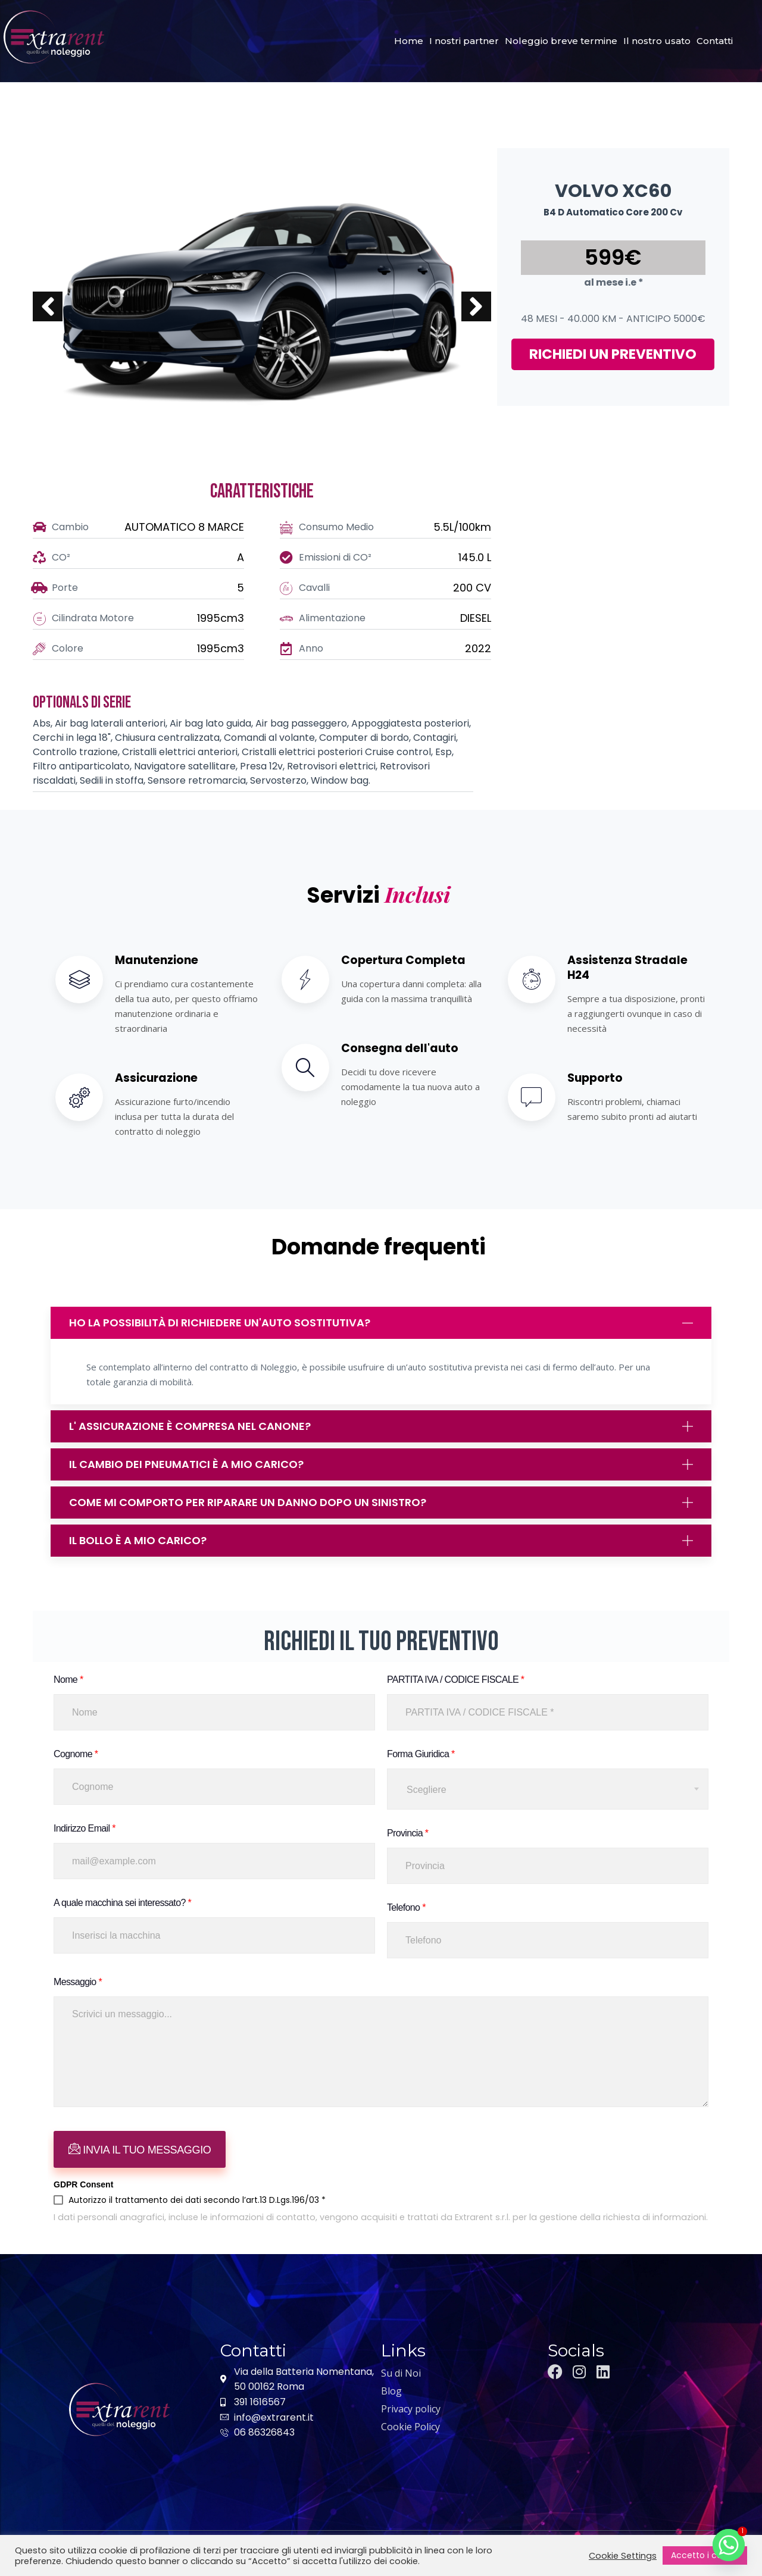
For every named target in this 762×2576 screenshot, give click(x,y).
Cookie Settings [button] (623, 2555)
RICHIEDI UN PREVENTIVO (613, 354)
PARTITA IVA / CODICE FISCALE (455, 1674)
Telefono (406, 1901)
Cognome (76, 1748)
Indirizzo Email (84, 1822)
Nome (68, 1674)
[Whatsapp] (729, 2545)
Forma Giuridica (421, 1748)
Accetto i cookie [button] (705, 2555)
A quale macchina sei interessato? (122, 1897)
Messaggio (78, 1976)
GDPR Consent (83, 2178)
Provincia (407, 1827)
